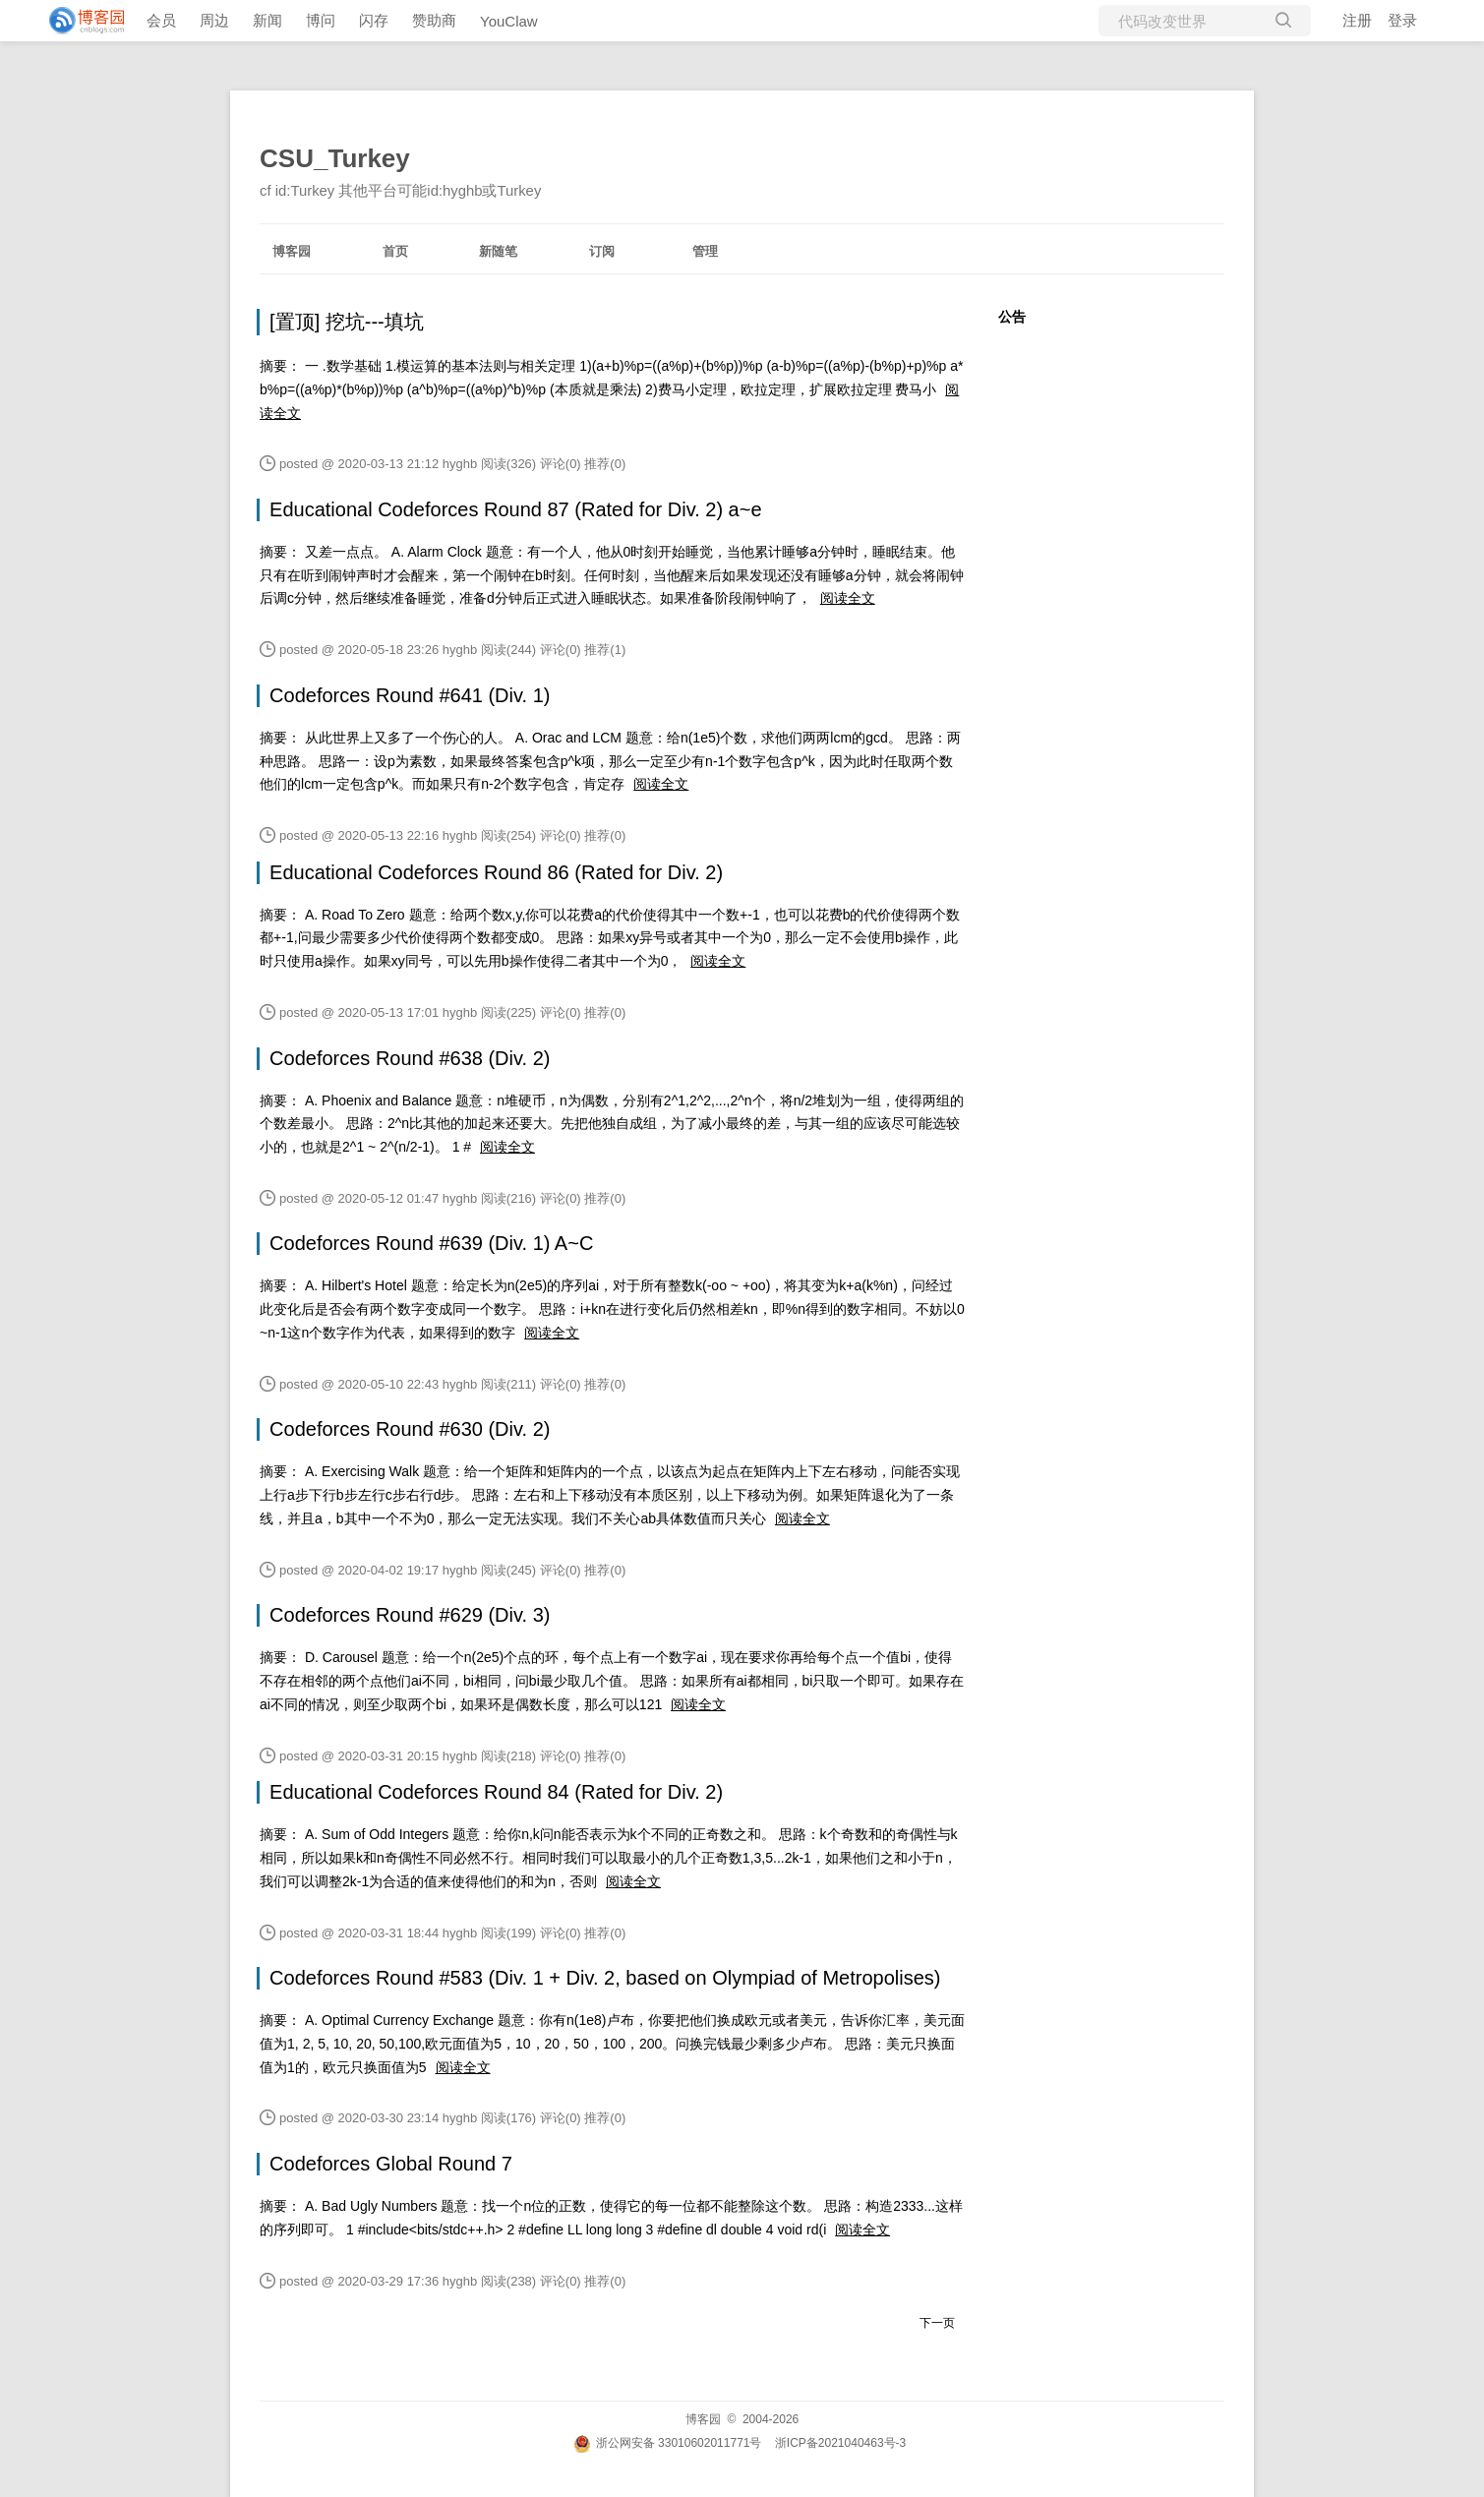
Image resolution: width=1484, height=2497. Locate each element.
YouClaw (509, 21)
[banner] (78, 20)
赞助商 (434, 20)
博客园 (291, 251)
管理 (705, 251)
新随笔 (498, 251)
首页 (395, 251)
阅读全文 (847, 598)
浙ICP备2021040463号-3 (840, 2443)
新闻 (267, 20)
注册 (1357, 20)
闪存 (373, 20)
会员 (161, 20)
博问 (320, 20)
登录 (1402, 20)
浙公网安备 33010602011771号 (667, 2443)
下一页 (937, 2323)
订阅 (602, 251)
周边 (214, 20)
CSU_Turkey (335, 158)
